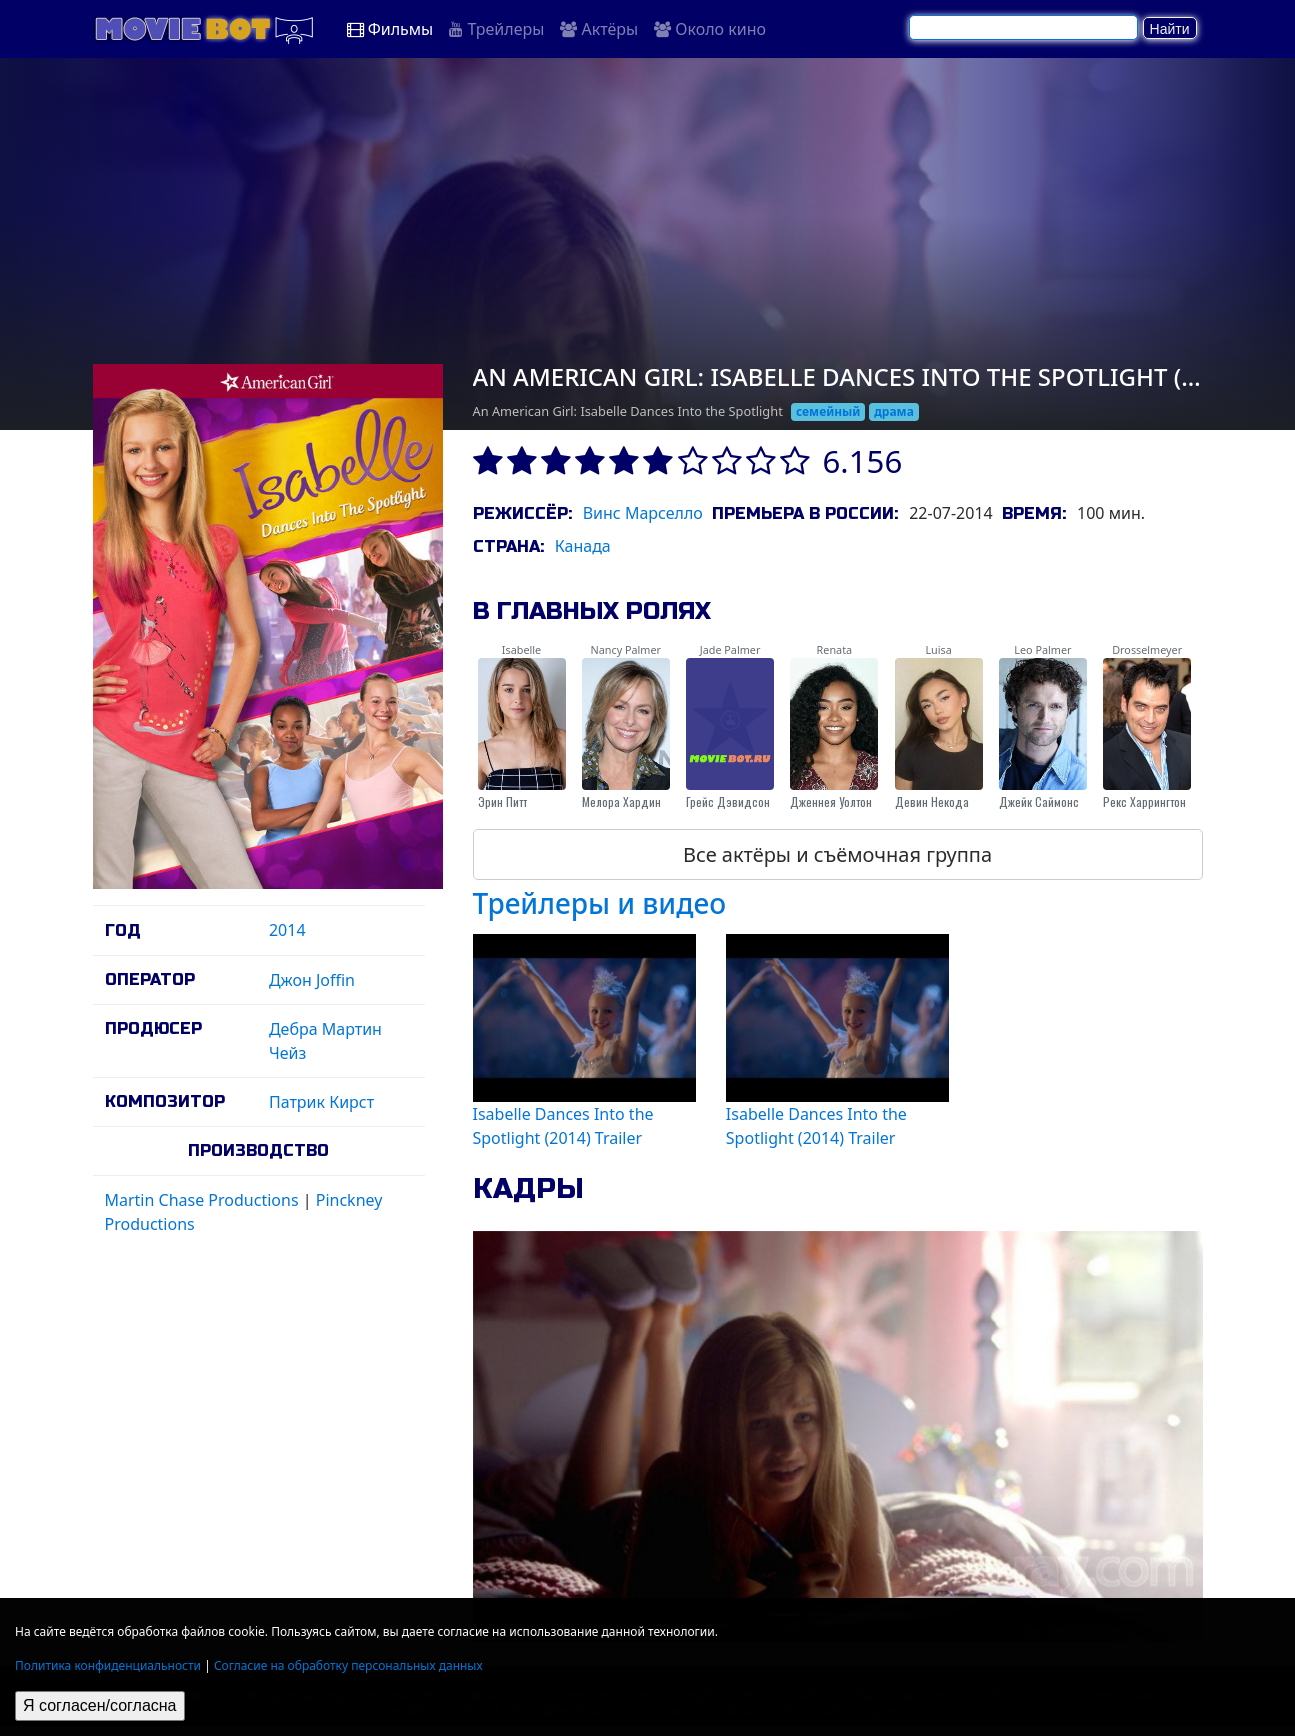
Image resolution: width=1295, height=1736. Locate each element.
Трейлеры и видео (600, 903)
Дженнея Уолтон (831, 801)
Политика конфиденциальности (108, 1665)
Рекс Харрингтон (1144, 801)
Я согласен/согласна (100, 1705)
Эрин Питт (502, 801)
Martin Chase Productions (202, 1200)
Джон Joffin (312, 980)
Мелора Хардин (621, 801)
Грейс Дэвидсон (728, 801)
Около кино (710, 29)
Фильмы (390, 29)
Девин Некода (932, 801)
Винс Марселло (643, 513)
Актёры (599, 29)
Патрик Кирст (321, 1102)
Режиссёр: (522, 513)
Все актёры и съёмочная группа (837, 854)
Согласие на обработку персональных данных (348, 1665)
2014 (287, 930)
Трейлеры (496, 29)
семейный (828, 411)
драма (894, 411)
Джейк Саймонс (1039, 801)
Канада (583, 546)
